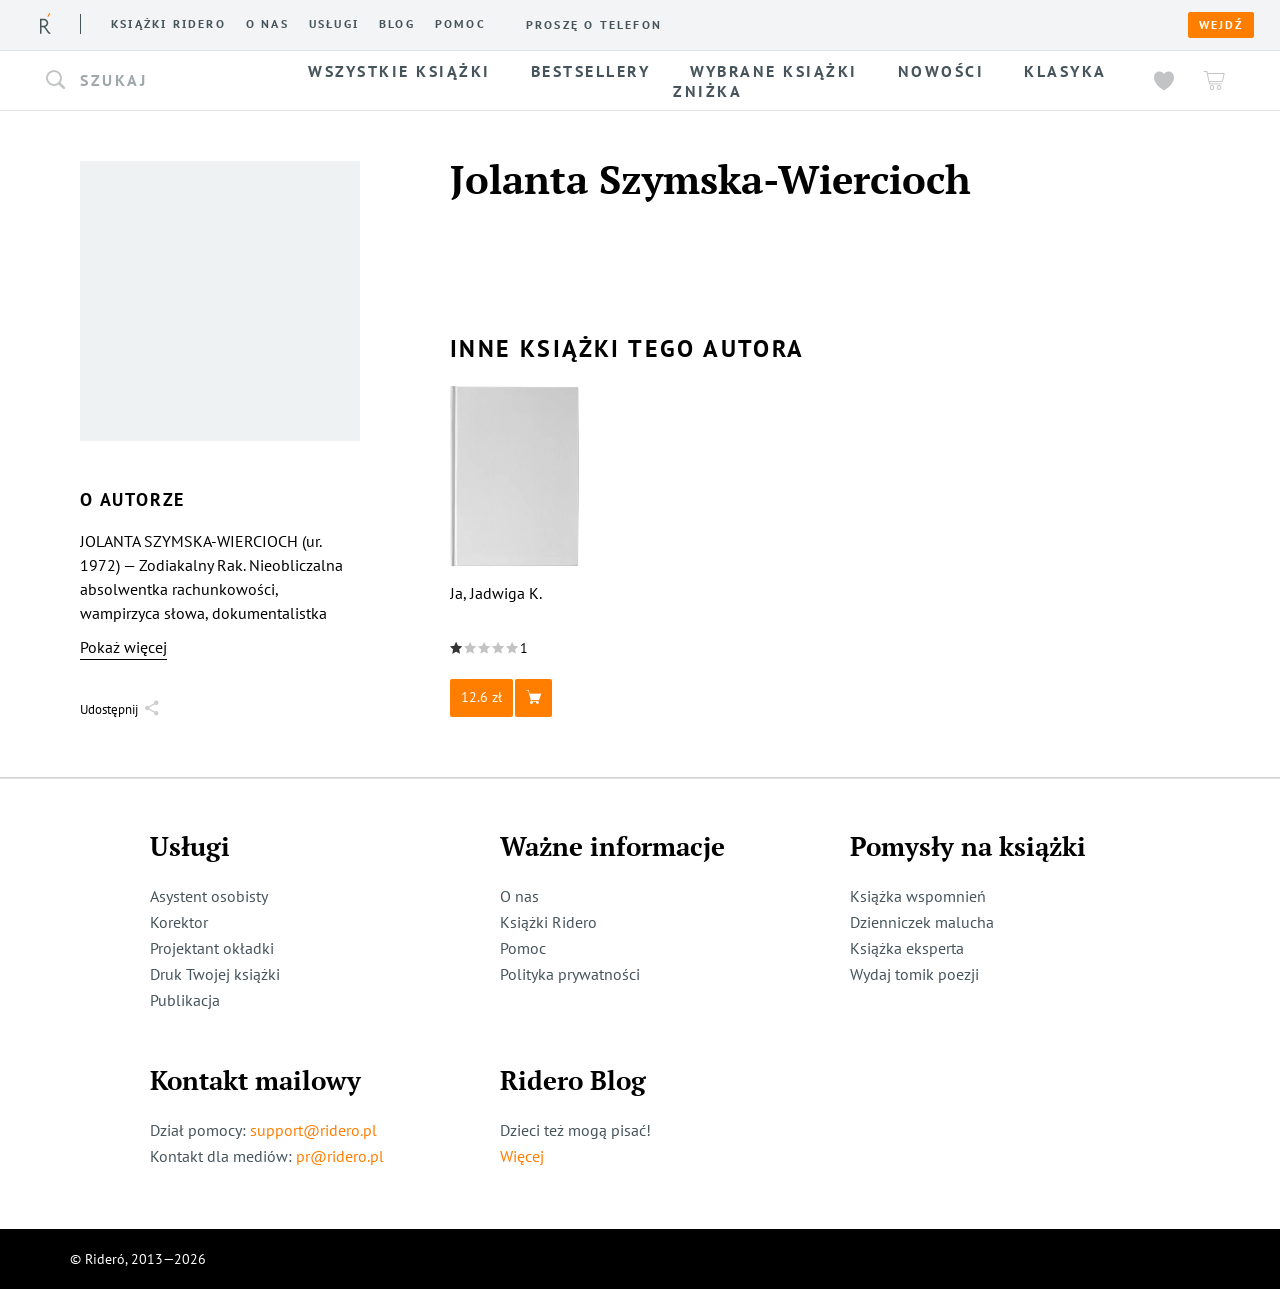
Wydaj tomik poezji (914, 974)
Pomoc (460, 24)
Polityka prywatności (570, 974)
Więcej (522, 1156)
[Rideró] (45, 23)
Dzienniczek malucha (922, 922)
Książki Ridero (548, 922)
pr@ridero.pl (340, 1156)
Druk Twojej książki (215, 974)
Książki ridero (168, 24)
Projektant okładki (212, 948)
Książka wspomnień (918, 896)
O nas (267, 24)
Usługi (334, 24)
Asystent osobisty (209, 896)
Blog (397, 24)
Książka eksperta (907, 948)
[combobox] (158, 81)
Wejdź (1221, 25)
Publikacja (185, 1000)
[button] (158, 81)
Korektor (179, 922)
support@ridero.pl (313, 1130)
